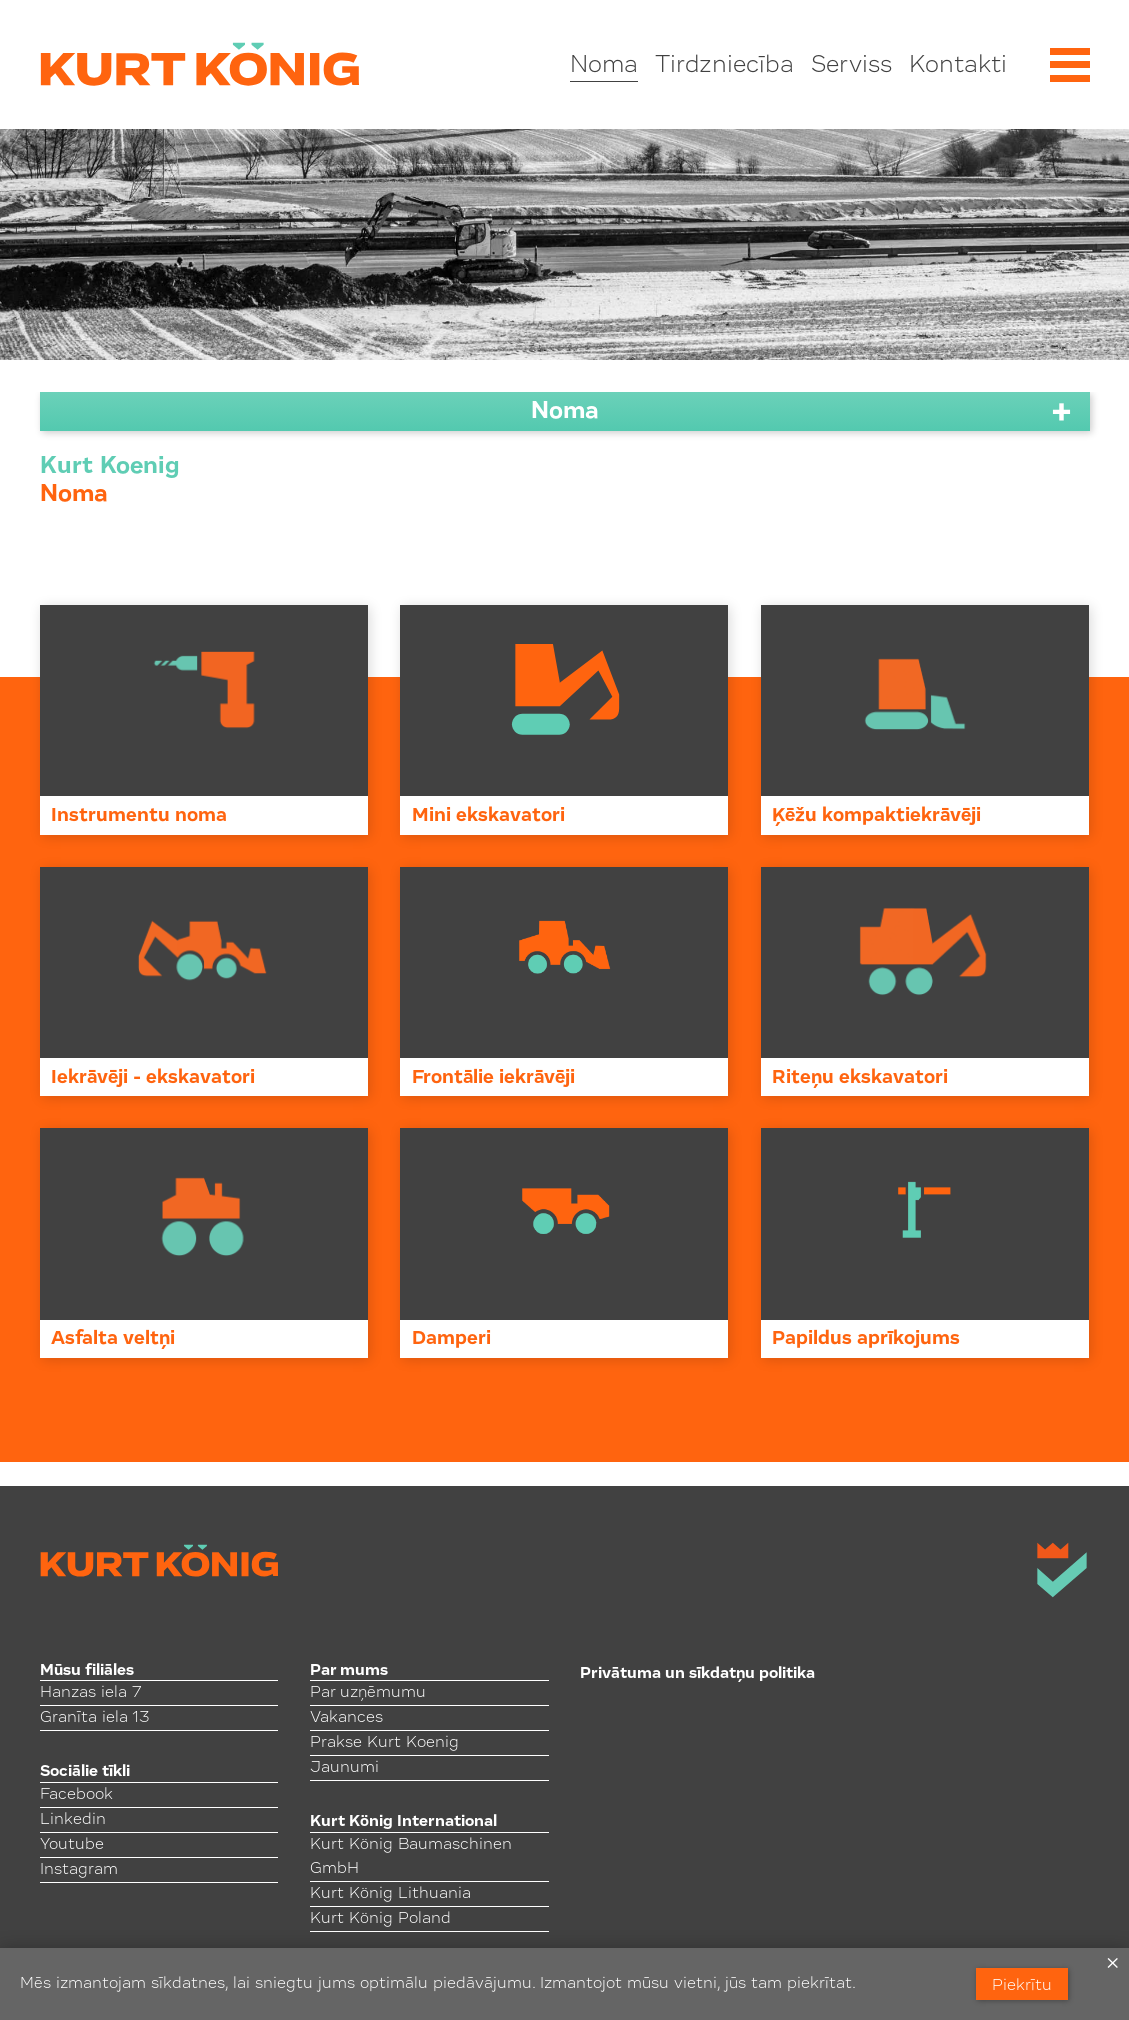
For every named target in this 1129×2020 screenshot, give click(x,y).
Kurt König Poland (380, 1919)
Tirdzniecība (724, 66)
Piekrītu (1022, 1986)
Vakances (346, 1718)
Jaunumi (344, 1768)
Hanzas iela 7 (90, 1693)
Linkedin (73, 1820)
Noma (604, 66)
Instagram (79, 1870)
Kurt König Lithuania (390, 1894)
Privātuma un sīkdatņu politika (697, 1674)
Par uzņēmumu (368, 1693)
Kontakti (958, 66)
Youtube (72, 1845)
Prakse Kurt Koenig (384, 1743)
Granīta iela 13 (94, 1718)
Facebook (76, 1795)
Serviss (851, 66)
